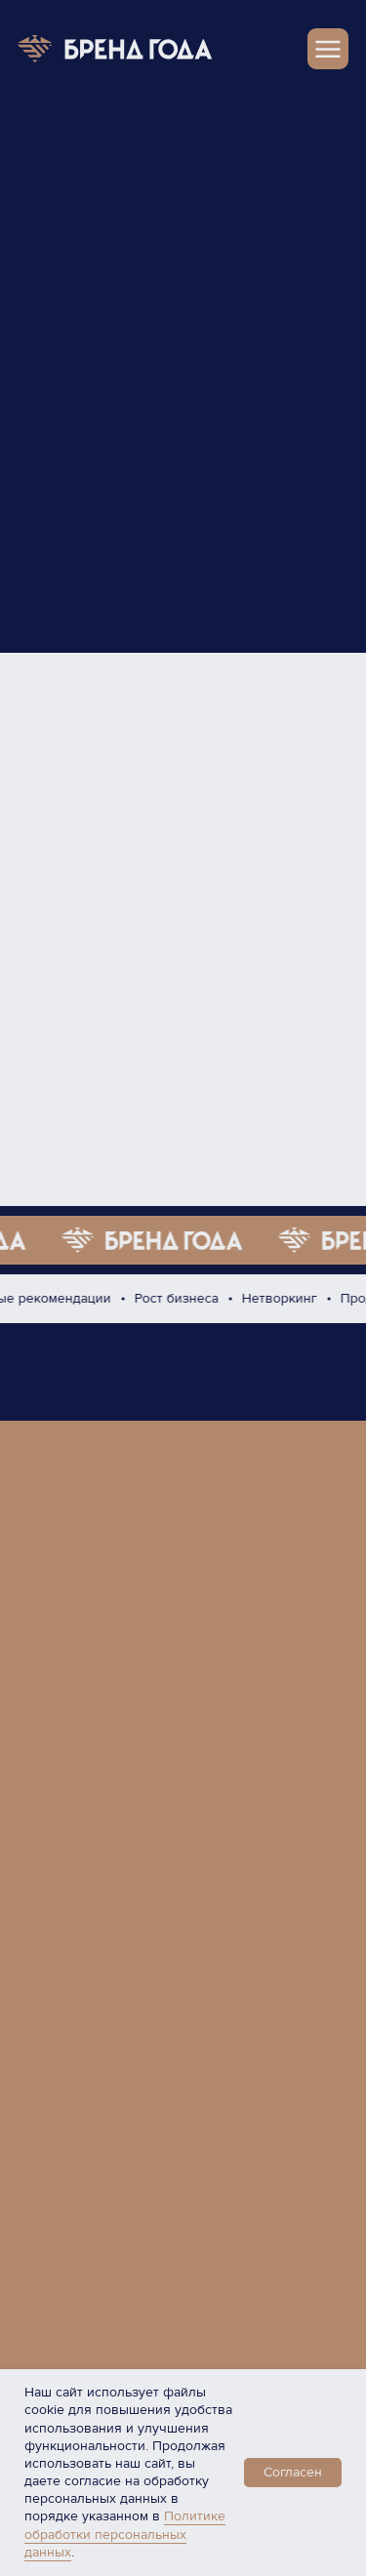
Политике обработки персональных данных (124, 2533)
